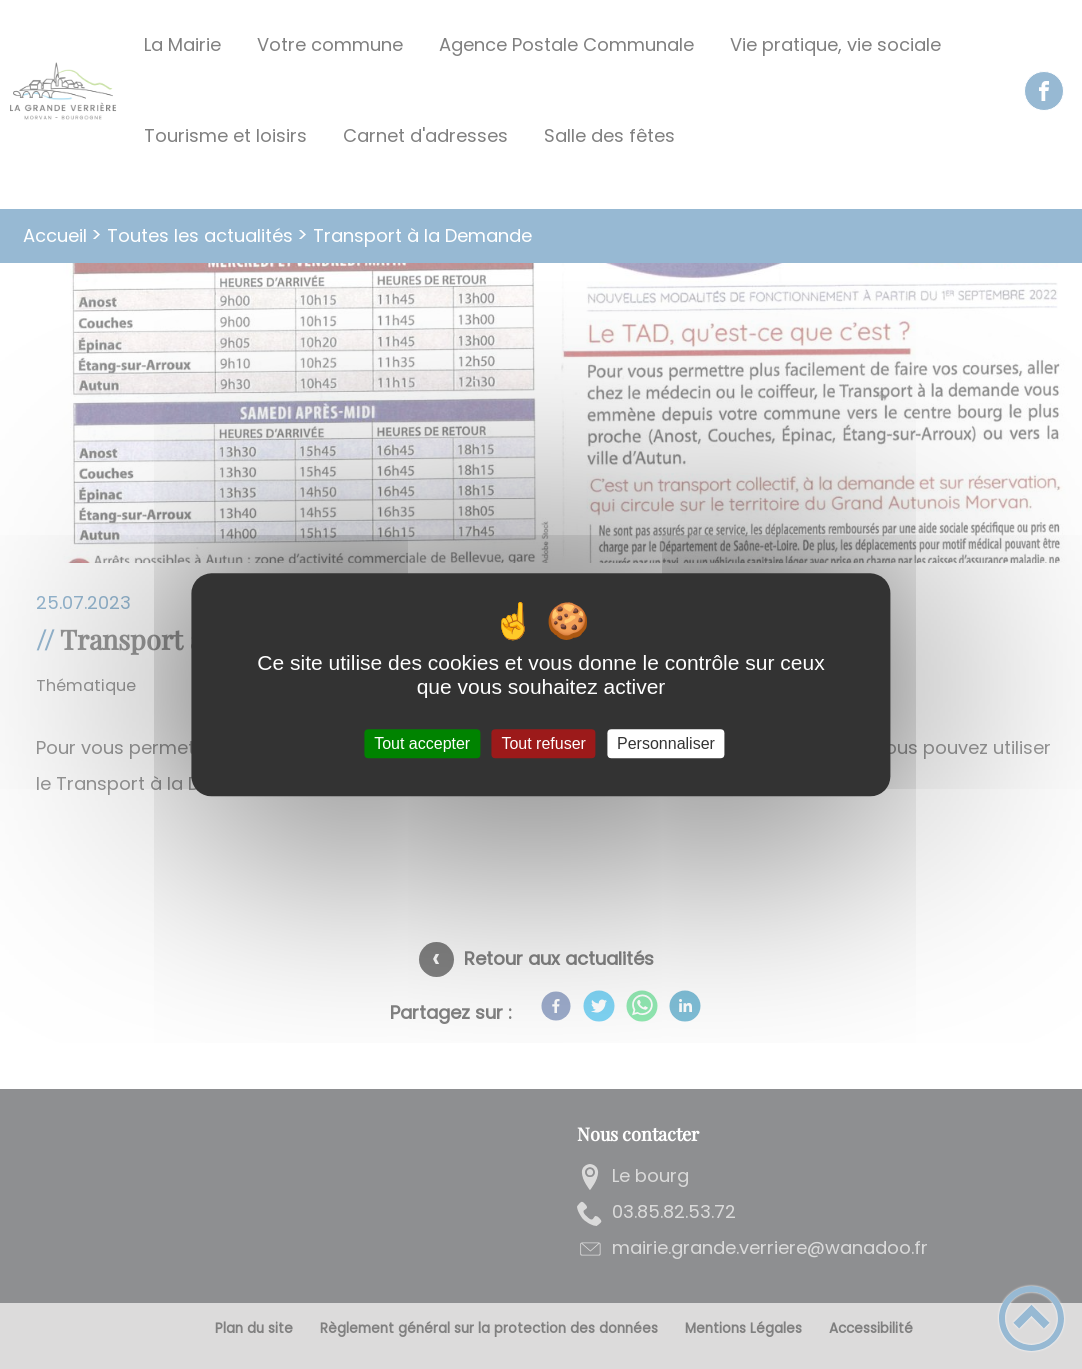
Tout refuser (543, 743)
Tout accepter (422, 743)
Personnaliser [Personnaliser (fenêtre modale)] (666, 743)
